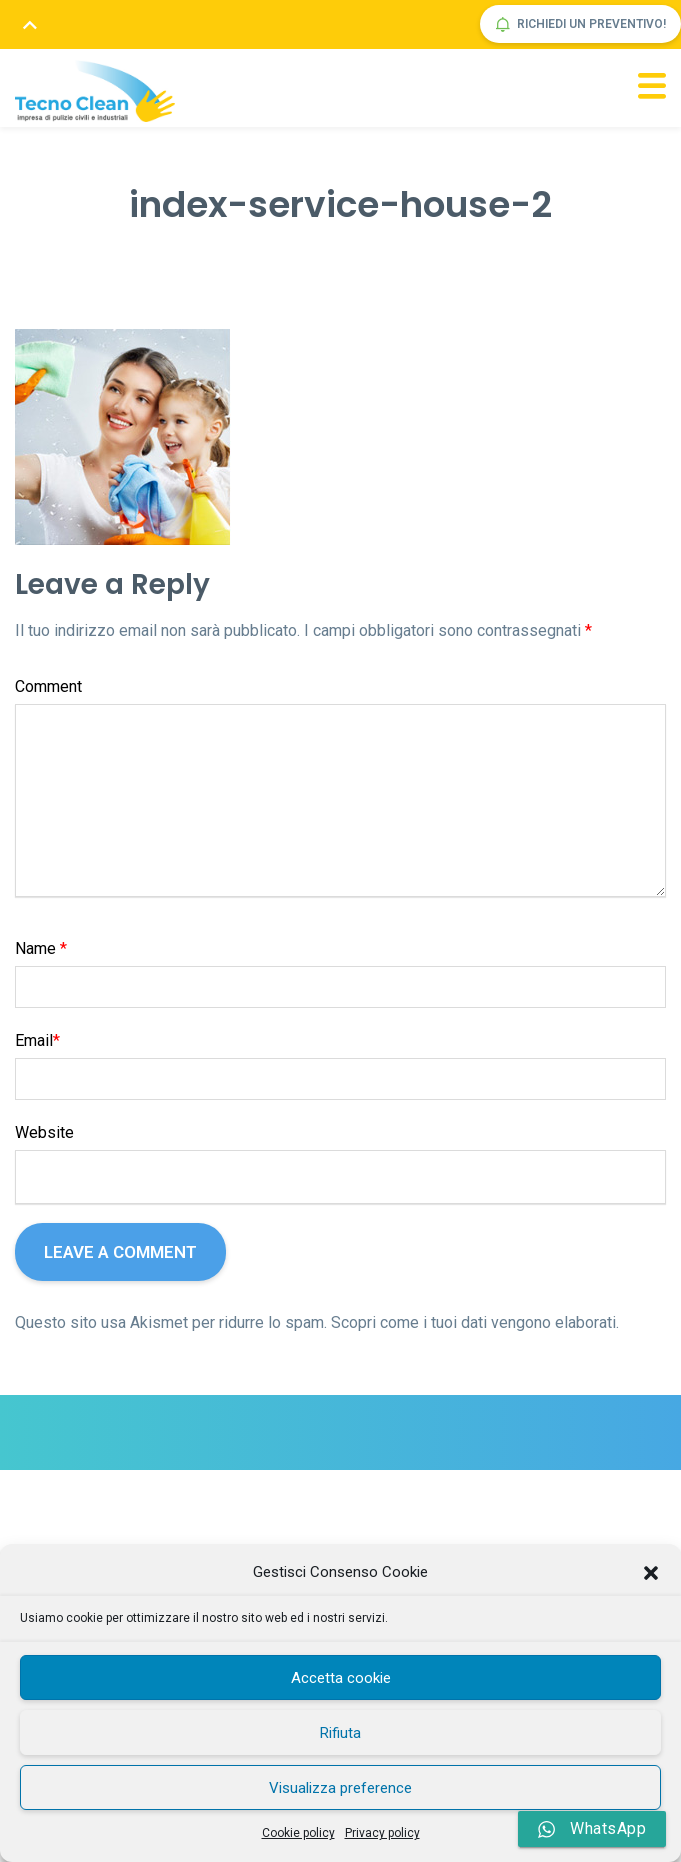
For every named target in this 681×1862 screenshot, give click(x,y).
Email (37, 1040)
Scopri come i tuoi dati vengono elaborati (473, 1322)
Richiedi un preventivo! (580, 24)
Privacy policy (382, 1833)
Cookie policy (298, 1833)
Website (44, 1132)
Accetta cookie (341, 1678)
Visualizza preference (340, 1788)
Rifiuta (340, 1733)
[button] (651, 1573)
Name (41, 948)
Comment (48, 686)
